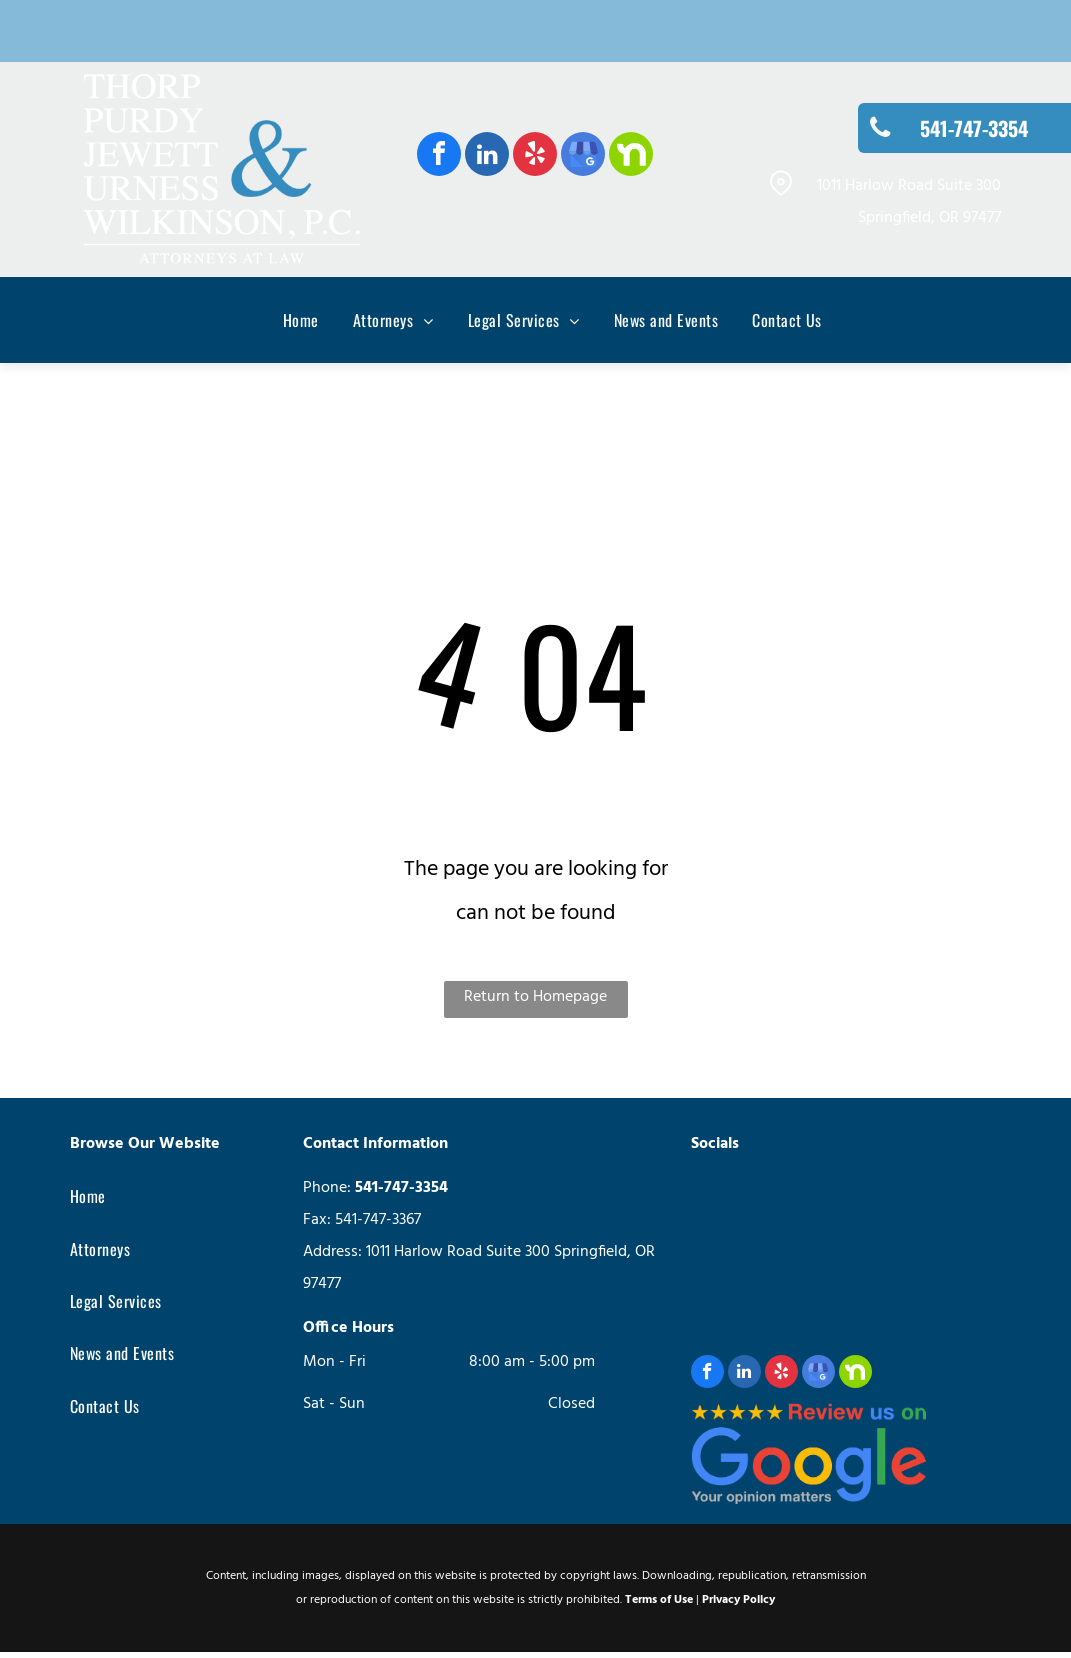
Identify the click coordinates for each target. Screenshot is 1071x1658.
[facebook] (439, 156)
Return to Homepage (535, 997)
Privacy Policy (738, 1600)
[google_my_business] (583, 156)
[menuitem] (284, 320)
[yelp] (535, 156)
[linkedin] (487, 156)
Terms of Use (659, 1600)
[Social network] (631, 156)
